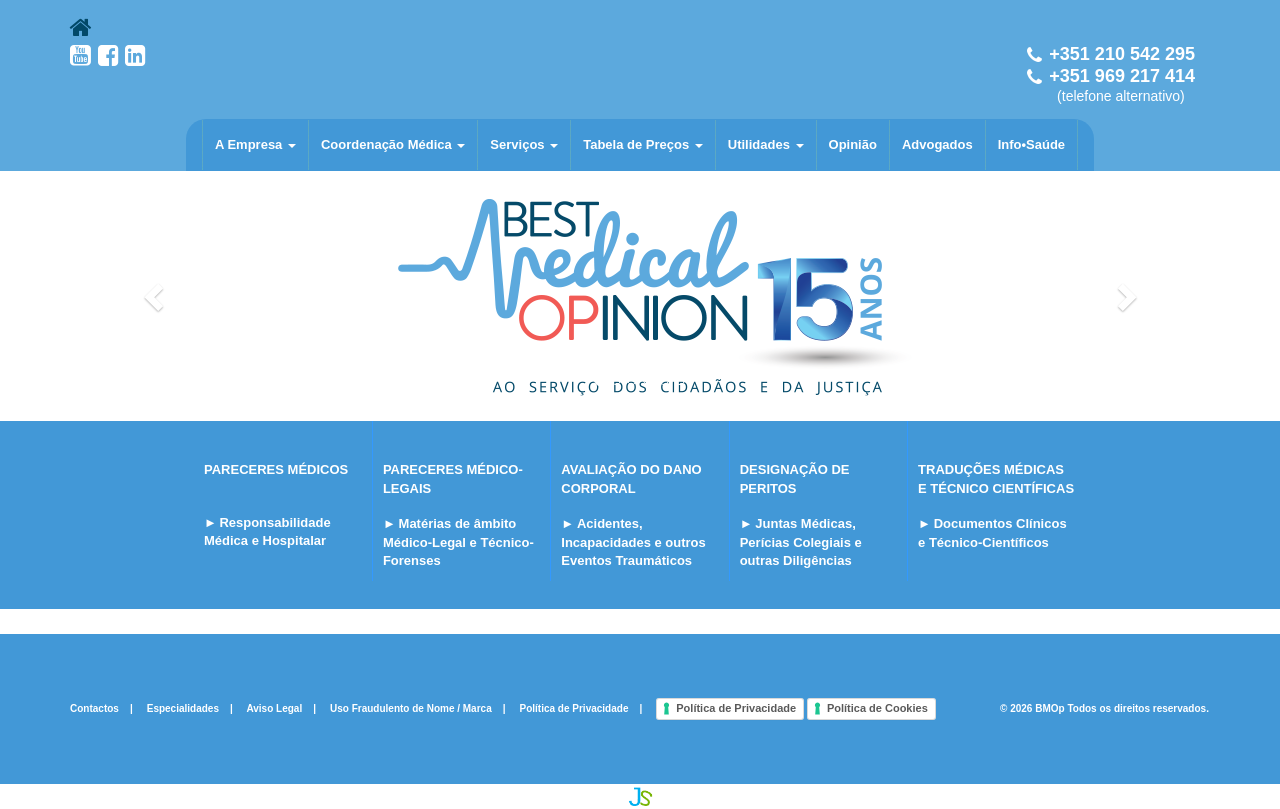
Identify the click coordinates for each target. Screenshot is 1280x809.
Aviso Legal (274, 708)
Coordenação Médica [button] (393, 144)
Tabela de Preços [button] (643, 144)
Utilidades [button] (766, 144)
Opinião (853, 144)
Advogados (937, 144)
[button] (155, 296)
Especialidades (183, 708)
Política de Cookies (877, 708)
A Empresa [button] (255, 144)
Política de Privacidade (574, 708)
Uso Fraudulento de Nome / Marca (411, 708)
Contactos (94, 708)
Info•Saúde (1031, 144)
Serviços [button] (524, 144)
